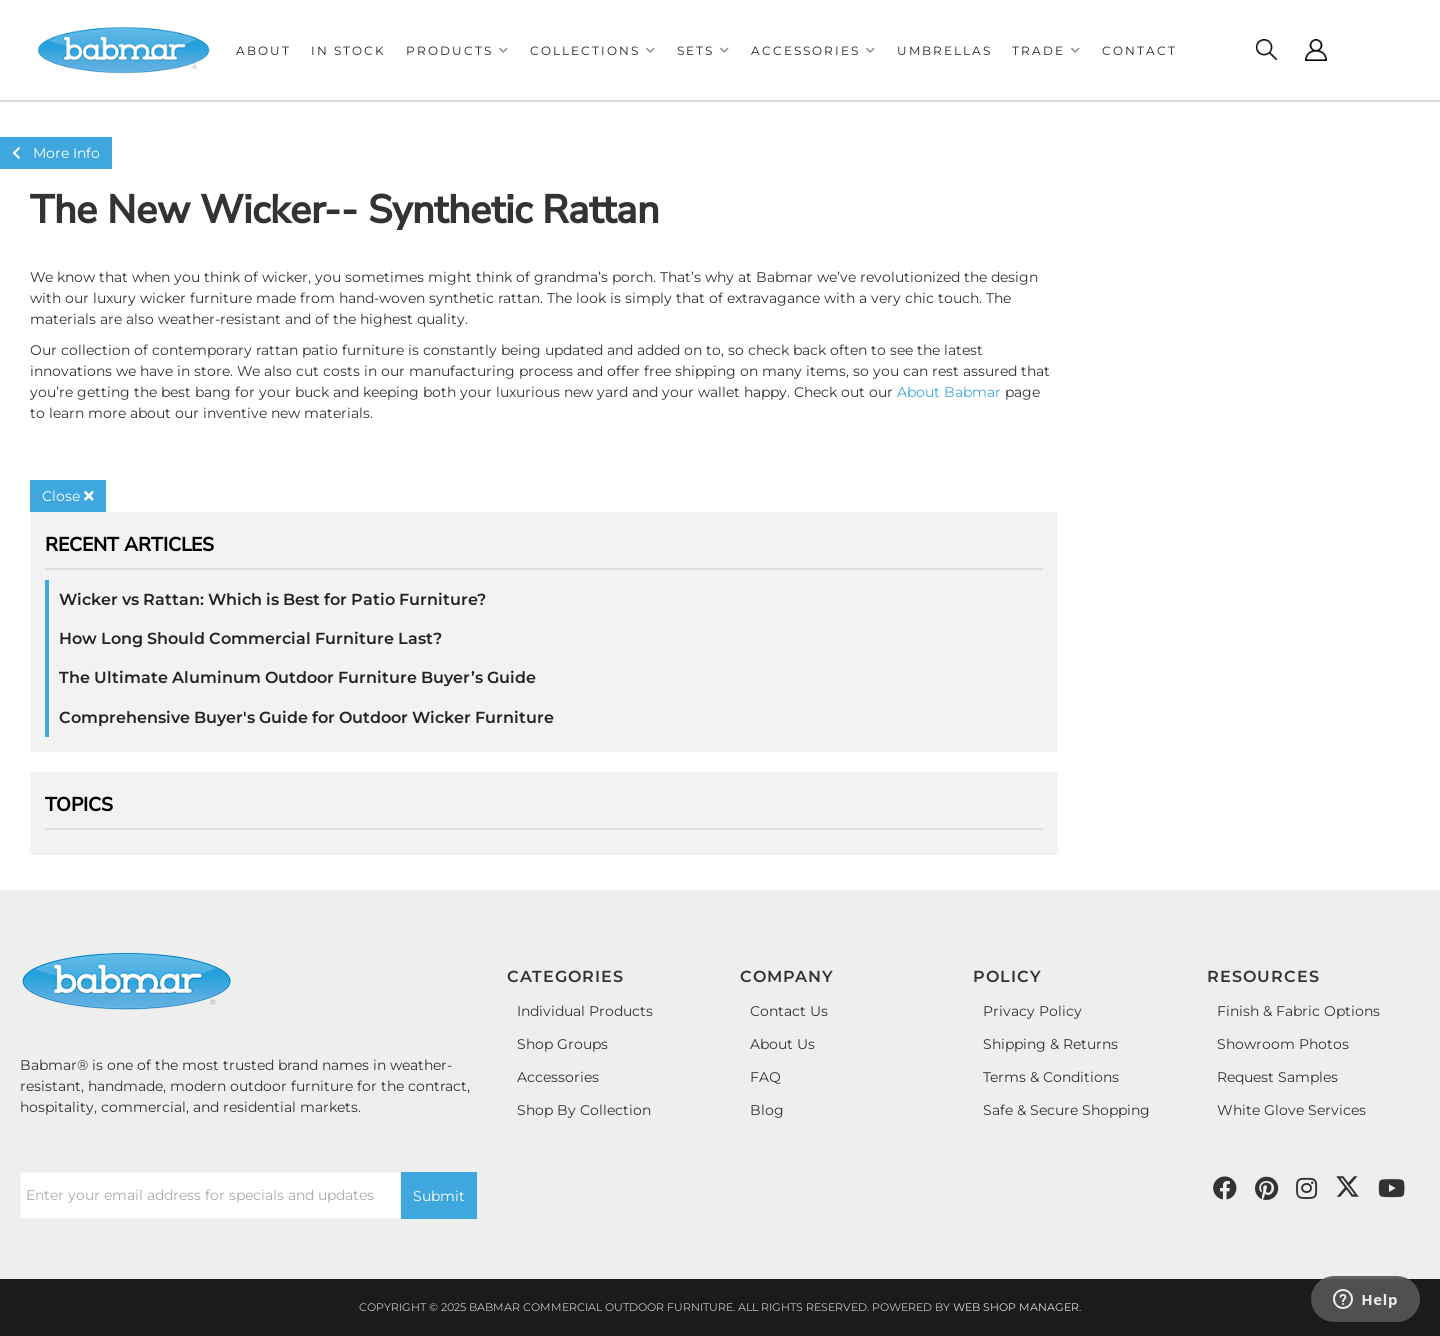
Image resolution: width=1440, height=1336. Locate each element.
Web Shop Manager (1016, 1307)
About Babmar (949, 392)
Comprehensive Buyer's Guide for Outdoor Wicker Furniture (306, 717)
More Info (56, 153)
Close (68, 496)
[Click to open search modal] (1266, 50)
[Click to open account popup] (1316, 50)
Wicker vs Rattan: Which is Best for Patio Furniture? (272, 599)
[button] (458, 50)
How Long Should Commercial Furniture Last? (250, 638)
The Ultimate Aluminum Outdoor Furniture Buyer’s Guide (297, 677)
